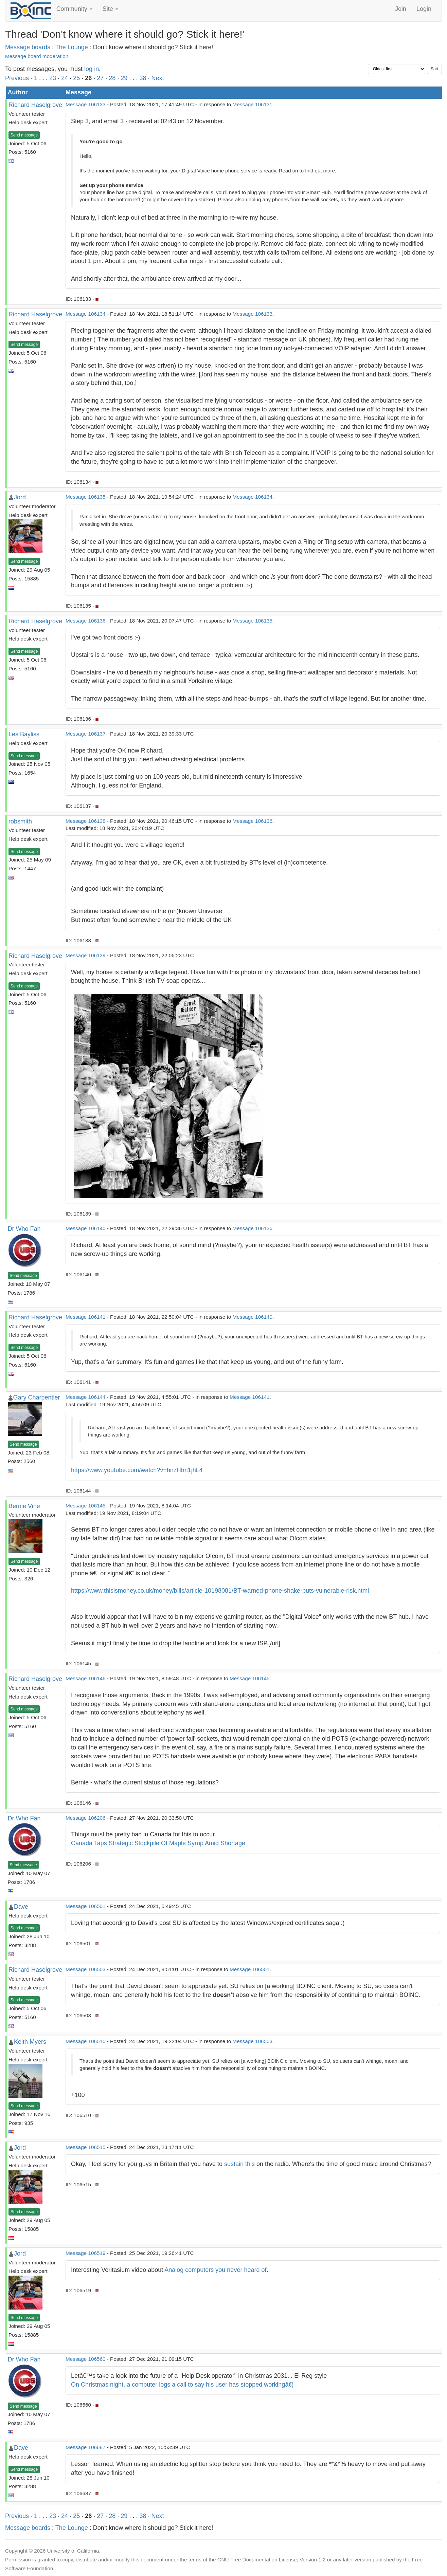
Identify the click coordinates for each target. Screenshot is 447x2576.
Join (400, 8)
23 (52, 78)
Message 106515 (85, 2147)
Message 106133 (85, 104)
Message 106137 (85, 734)
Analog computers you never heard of (215, 2269)
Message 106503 (85, 1969)
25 (76, 78)
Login (423, 8)
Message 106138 (85, 821)
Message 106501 (85, 1906)
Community (74, 8)
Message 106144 (85, 1397)
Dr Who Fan (24, 1228)
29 (124, 78)
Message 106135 (85, 497)
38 (142, 78)
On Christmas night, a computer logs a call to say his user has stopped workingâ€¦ (182, 2384)
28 (112, 78)
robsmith (20, 821)
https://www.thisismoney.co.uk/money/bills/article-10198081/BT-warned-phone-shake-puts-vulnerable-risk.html (220, 1590)
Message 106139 (85, 955)
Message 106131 (252, 104)
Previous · (19, 78)
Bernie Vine (24, 1506)
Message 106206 (85, 1818)
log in (91, 69)
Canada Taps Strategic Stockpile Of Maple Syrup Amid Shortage (158, 1843)
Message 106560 (85, 2359)
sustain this (239, 2164)
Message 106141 (85, 1317)
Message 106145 (85, 1505)
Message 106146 (85, 1678)
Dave (21, 1906)
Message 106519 (85, 2253)
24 (64, 78)
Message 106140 (85, 1228)
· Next (156, 78)
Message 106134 (85, 314)
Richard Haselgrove (35, 104)
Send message (24, 135)
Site (110, 8)
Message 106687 (85, 2447)
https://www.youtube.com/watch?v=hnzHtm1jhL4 (137, 1470)
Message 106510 (85, 2041)
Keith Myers (30, 2041)
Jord (20, 497)
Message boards (27, 47)
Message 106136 (85, 621)
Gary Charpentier (36, 1397)
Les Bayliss (23, 734)
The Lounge (71, 47)
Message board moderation (36, 56)
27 (100, 78)
